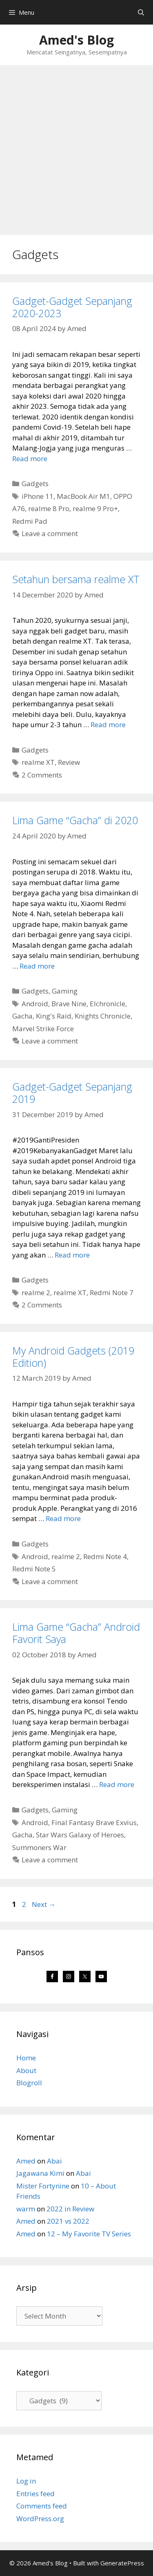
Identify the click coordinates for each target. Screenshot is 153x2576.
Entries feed (35, 2493)
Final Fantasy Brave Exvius (94, 1822)
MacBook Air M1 (83, 496)
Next (43, 1904)
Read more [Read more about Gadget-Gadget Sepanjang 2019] (72, 1255)
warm (25, 2208)
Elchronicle (107, 1003)
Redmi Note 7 (111, 1292)
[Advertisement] (76, 146)
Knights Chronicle (103, 1016)
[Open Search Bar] (141, 12)
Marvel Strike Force (43, 1028)
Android (35, 1003)
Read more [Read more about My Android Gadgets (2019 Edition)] (63, 1518)
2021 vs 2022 (68, 2221)
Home (26, 2057)
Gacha (22, 1016)
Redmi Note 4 (105, 1556)
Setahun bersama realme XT (76, 579)
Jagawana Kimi (40, 2173)
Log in (26, 2481)
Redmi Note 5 (34, 1568)
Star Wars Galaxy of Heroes (80, 1834)
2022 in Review (70, 2208)
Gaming (65, 991)
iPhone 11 (37, 496)
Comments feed (41, 2506)
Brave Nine (68, 1003)
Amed (25, 2161)
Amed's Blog (76, 40)
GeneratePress (122, 2563)
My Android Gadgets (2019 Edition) (73, 1356)
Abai (54, 2161)
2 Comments (42, 775)
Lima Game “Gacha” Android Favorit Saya (76, 1633)
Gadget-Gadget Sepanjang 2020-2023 (72, 307)
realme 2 (36, 1292)
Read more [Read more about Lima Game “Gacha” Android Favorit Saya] (116, 1784)
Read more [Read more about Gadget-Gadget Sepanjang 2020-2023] (29, 458)
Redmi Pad (29, 521)
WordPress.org (40, 2518)
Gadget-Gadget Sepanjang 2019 (72, 1093)
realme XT (38, 762)
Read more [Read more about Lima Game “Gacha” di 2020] (37, 966)
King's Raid (53, 1016)
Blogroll (29, 2082)
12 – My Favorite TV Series (89, 2233)
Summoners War (39, 1847)
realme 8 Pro (48, 508)
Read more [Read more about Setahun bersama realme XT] (108, 724)
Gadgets (35, 483)
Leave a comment (50, 533)
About (26, 2070)
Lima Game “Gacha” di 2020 (75, 820)
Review (69, 762)
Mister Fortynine (42, 2186)
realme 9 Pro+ (95, 508)
